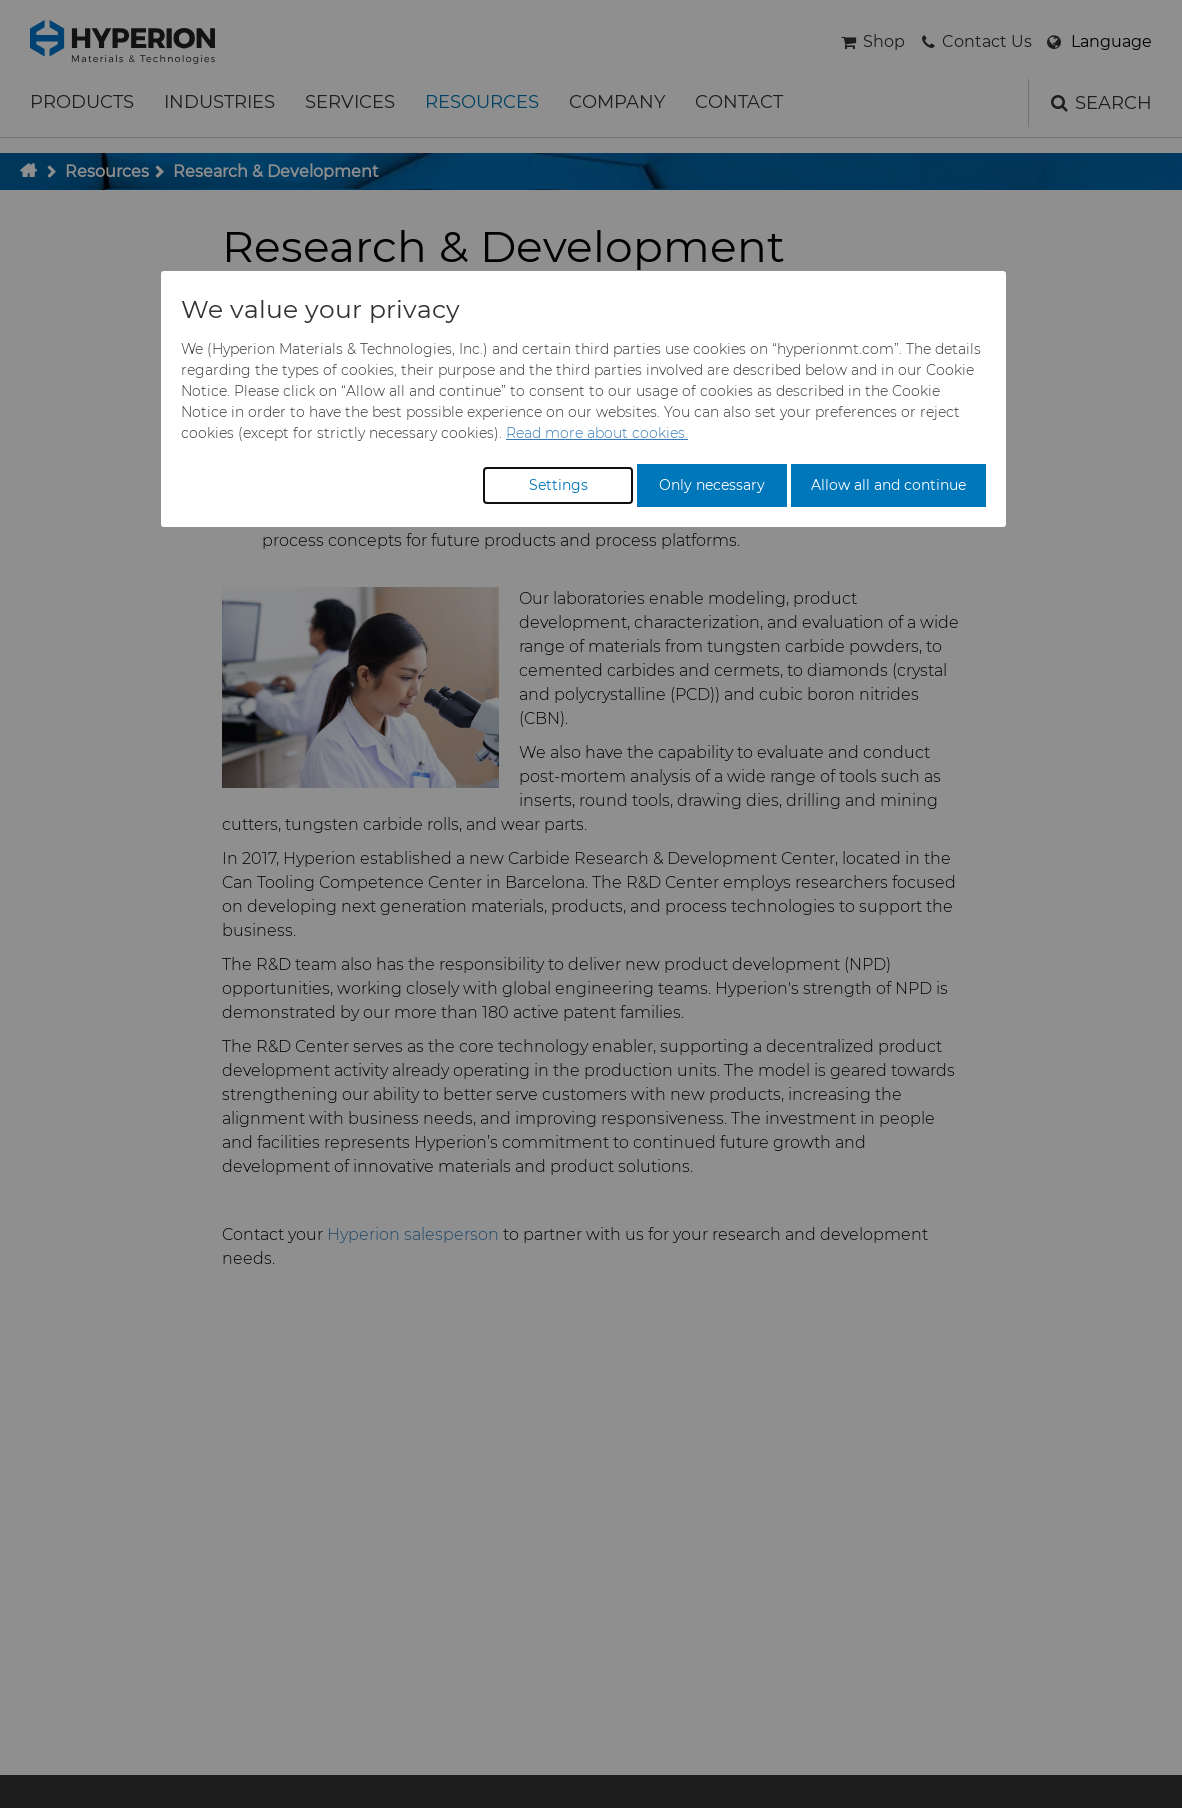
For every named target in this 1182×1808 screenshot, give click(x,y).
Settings (558, 485)
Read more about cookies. (597, 433)
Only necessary (712, 485)
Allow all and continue (888, 485)
